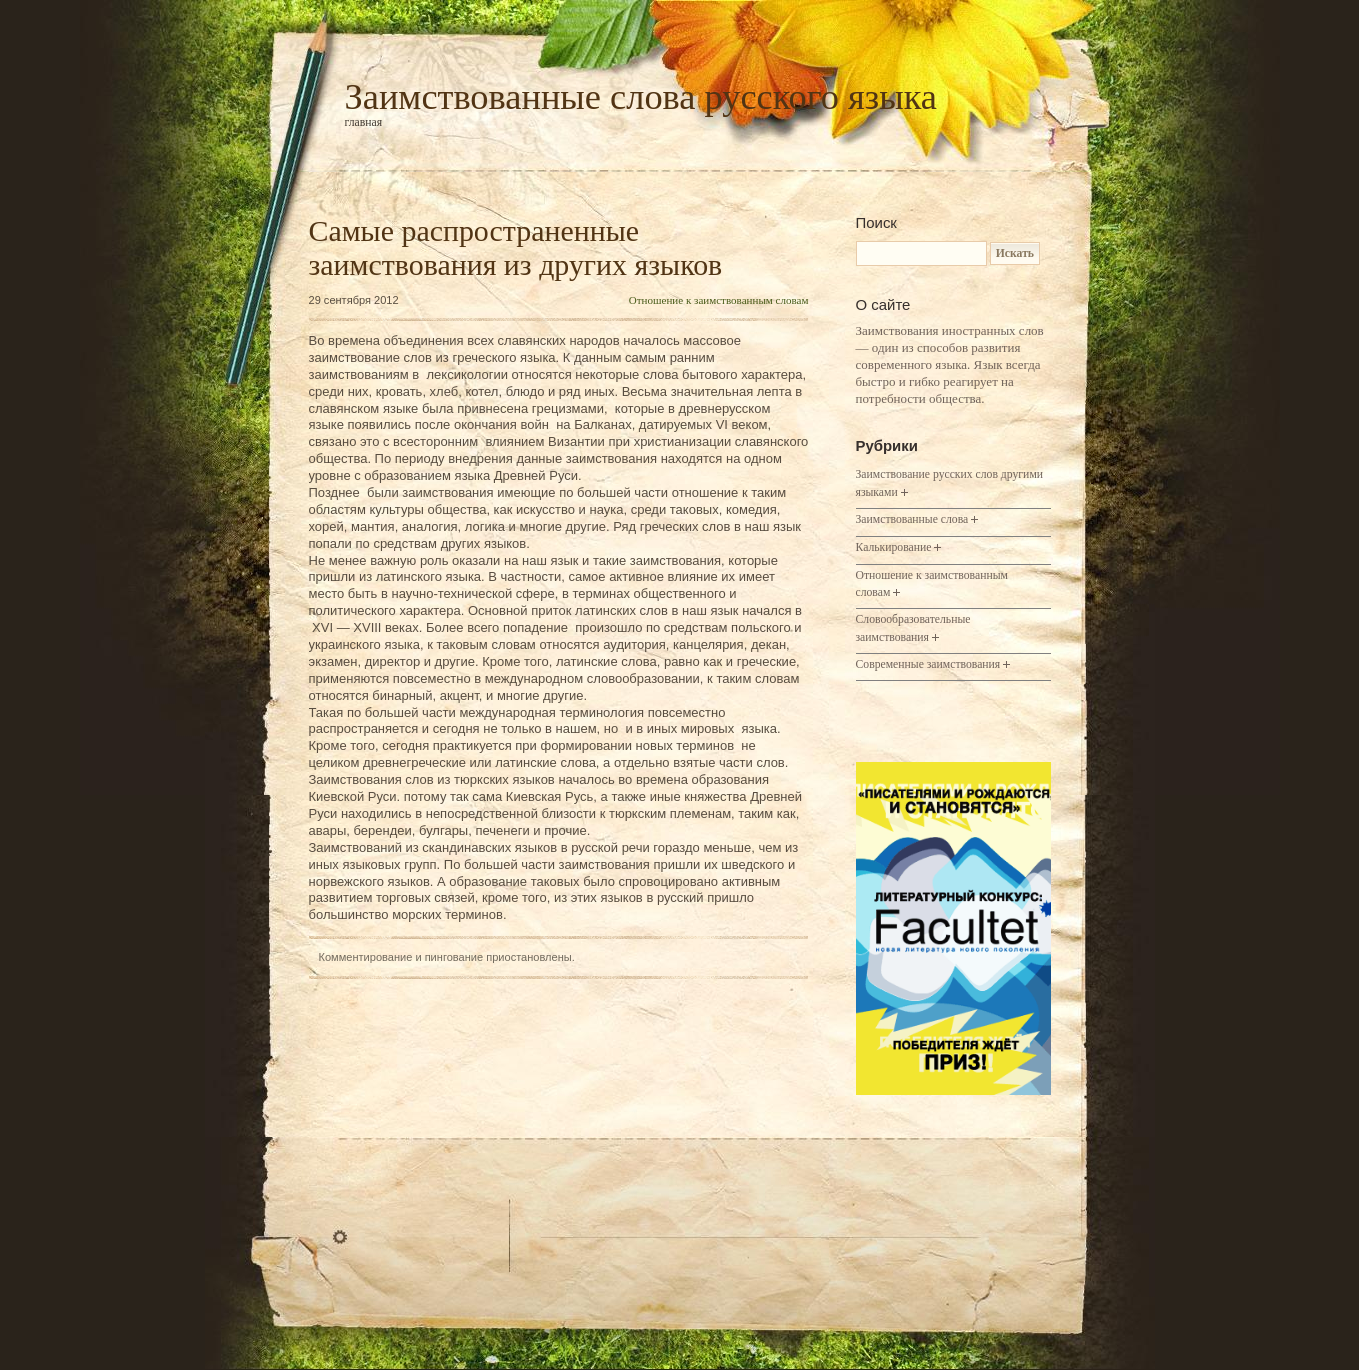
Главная (364, 122)
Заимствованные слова (912, 519)
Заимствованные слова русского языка (641, 97)
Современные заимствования (928, 664)
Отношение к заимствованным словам (719, 300)
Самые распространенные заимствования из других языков (516, 247)
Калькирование (894, 547)
